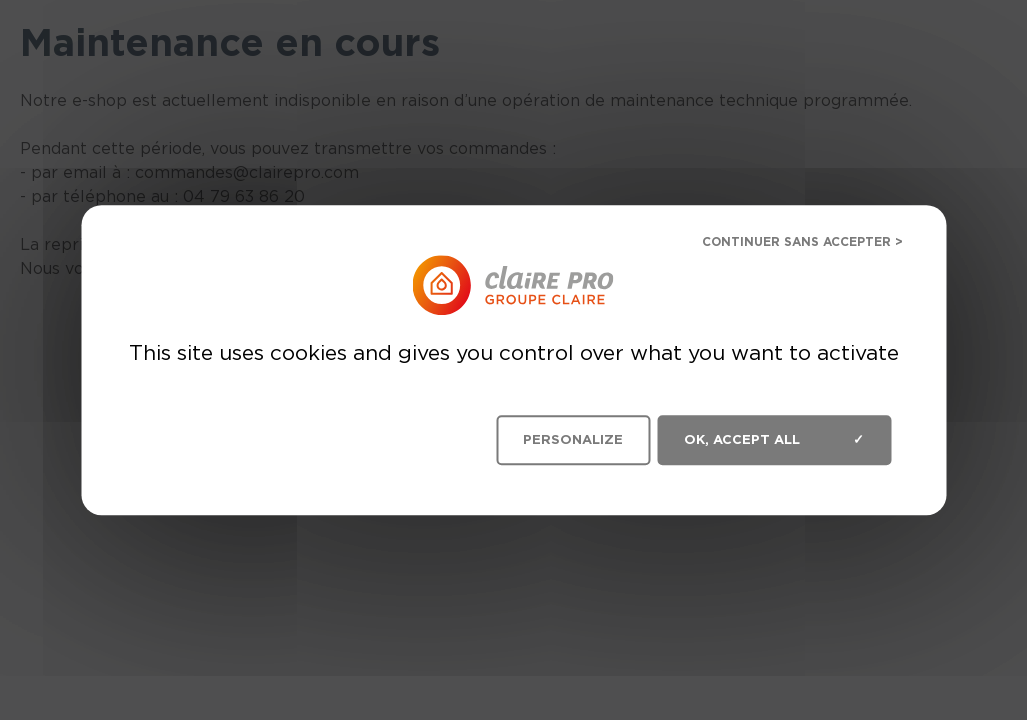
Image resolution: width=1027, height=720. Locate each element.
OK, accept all (774, 440)
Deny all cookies (787, 244)
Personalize (573, 439)
